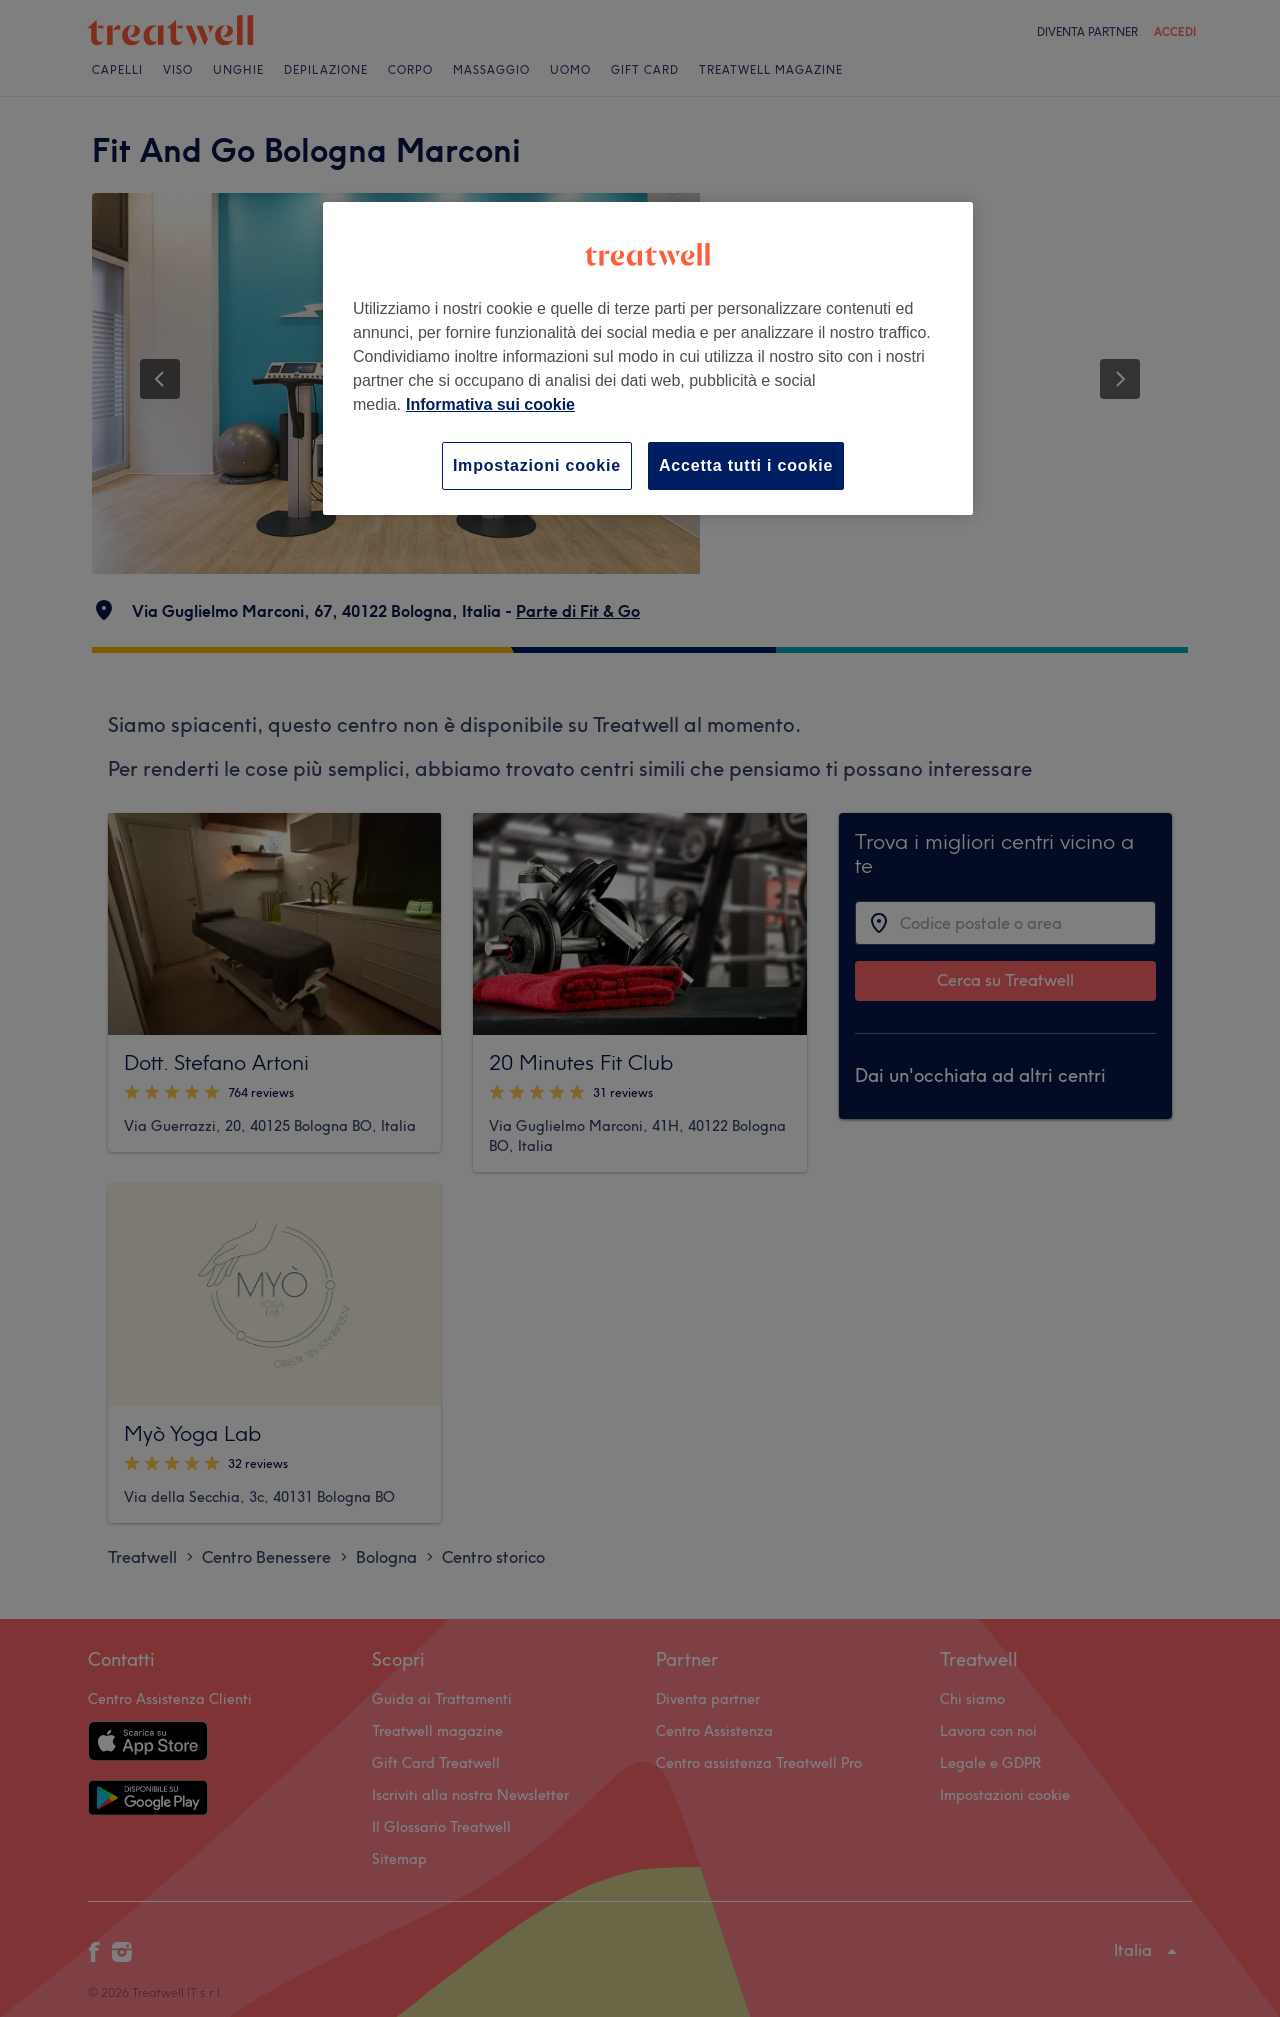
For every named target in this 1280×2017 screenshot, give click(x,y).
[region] (648, 358)
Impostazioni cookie (537, 465)
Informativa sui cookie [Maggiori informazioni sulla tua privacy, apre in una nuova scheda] (490, 404)
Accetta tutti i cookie (746, 465)
